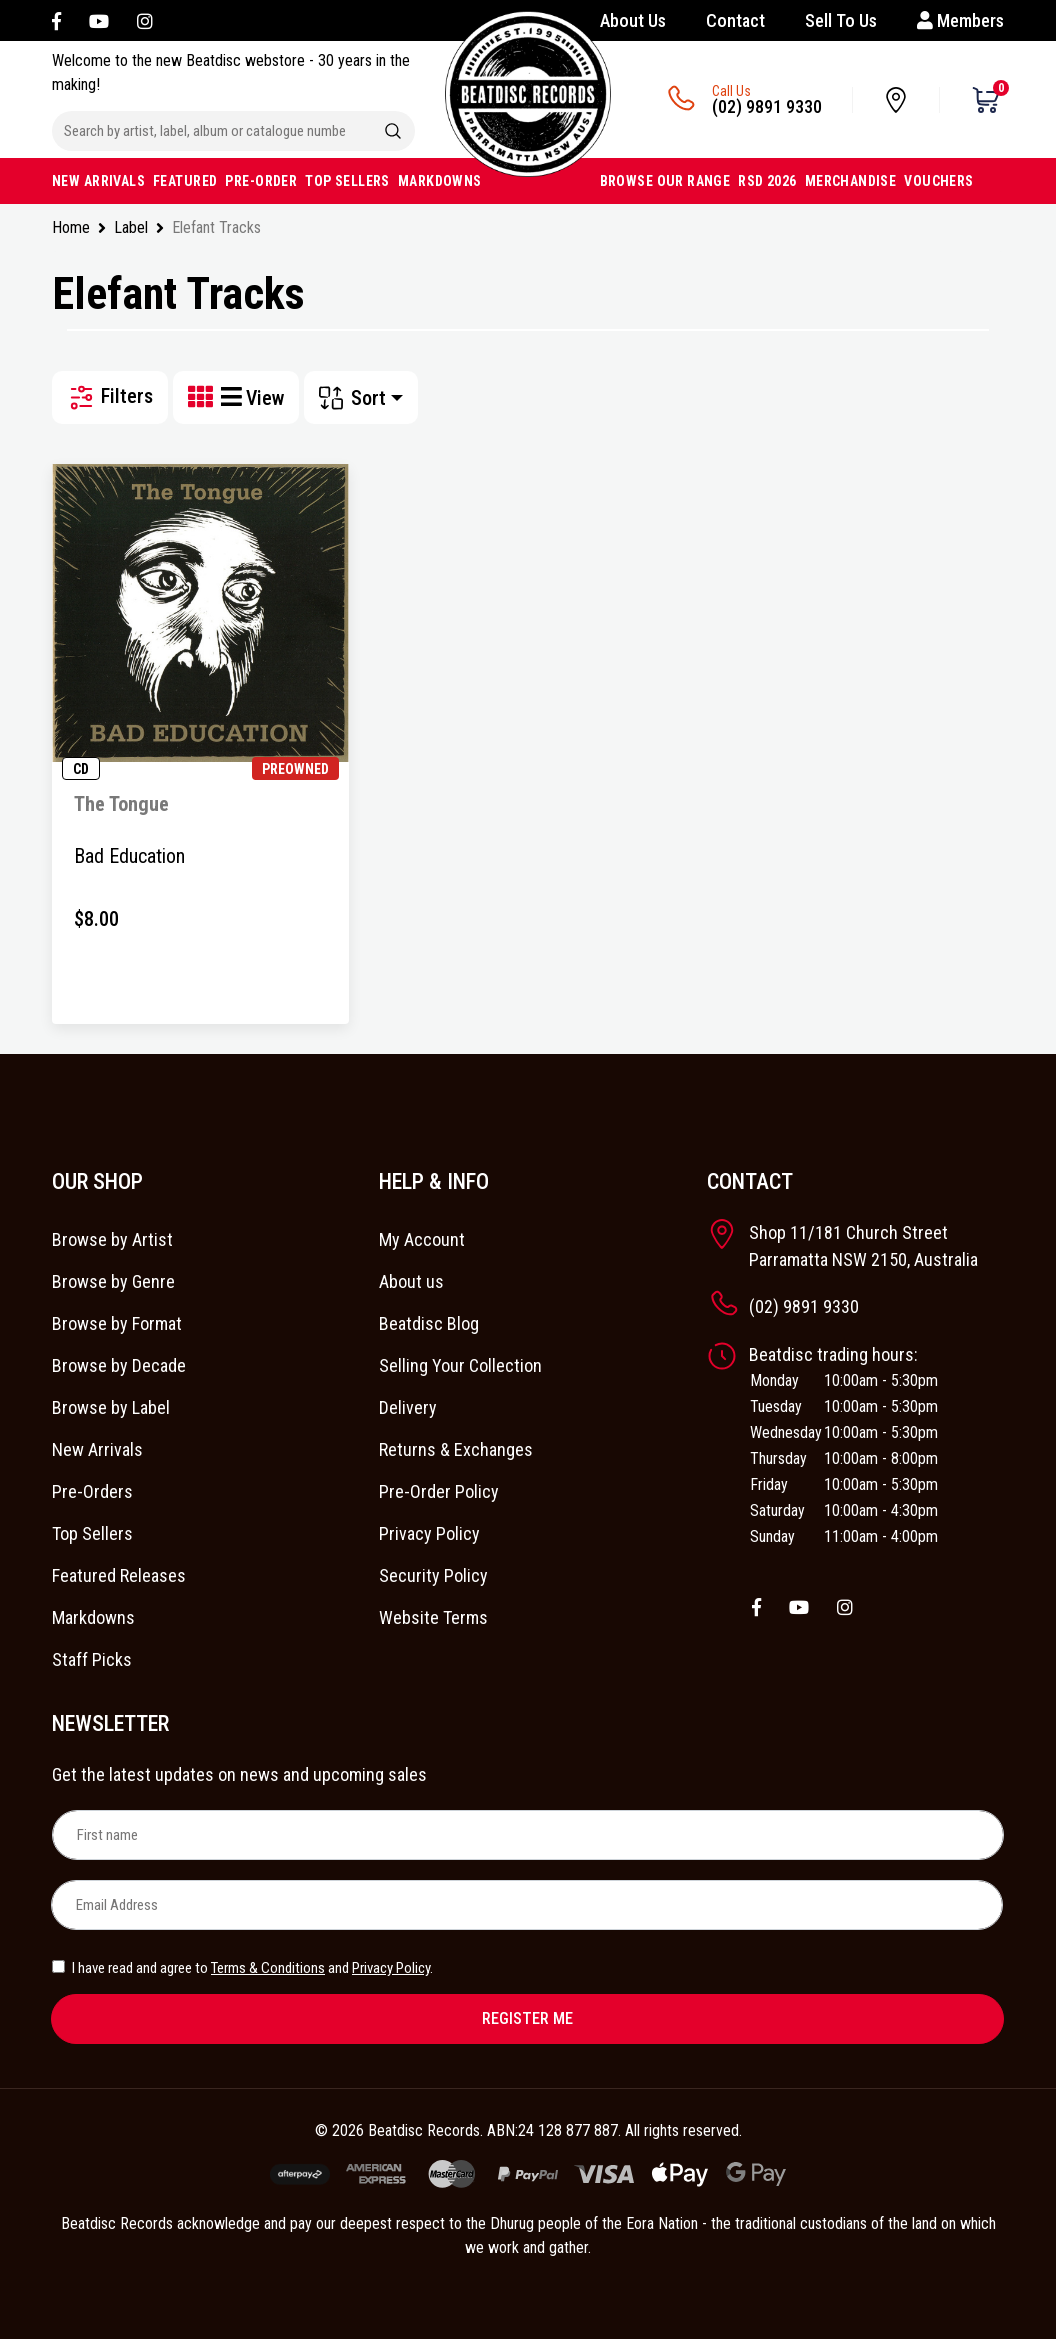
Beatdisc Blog (429, 1323)
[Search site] (393, 131)
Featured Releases (119, 1575)
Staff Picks (92, 1659)
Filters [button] (110, 397)
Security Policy (433, 1575)
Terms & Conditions (268, 1968)
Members (960, 20)
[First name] (528, 1835)
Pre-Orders (92, 1491)
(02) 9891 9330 (767, 106)
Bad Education (129, 856)
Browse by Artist (112, 1239)
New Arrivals (97, 1449)
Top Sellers (92, 1533)
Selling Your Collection (460, 1365)
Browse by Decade (119, 1365)
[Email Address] (527, 1905)
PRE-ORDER (261, 181)
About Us (633, 20)
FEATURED (185, 181)
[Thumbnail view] (204, 397)
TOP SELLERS (347, 181)
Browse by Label (111, 1407)
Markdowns (93, 1617)
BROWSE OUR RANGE (665, 181)
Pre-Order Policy (439, 1491)
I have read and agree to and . (242, 1968)
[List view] (233, 397)
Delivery (408, 1407)
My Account (422, 1239)
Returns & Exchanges (456, 1449)
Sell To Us (841, 20)
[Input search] (212, 131)
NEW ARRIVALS (98, 181)
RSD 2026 (767, 181)
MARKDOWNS (440, 181)
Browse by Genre (113, 1281)
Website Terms (433, 1617)
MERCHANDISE (851, 181)
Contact (735, 20)
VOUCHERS (938, 181)
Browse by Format (117, 1323)
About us (411, 1281)
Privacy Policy (429, 1533)
